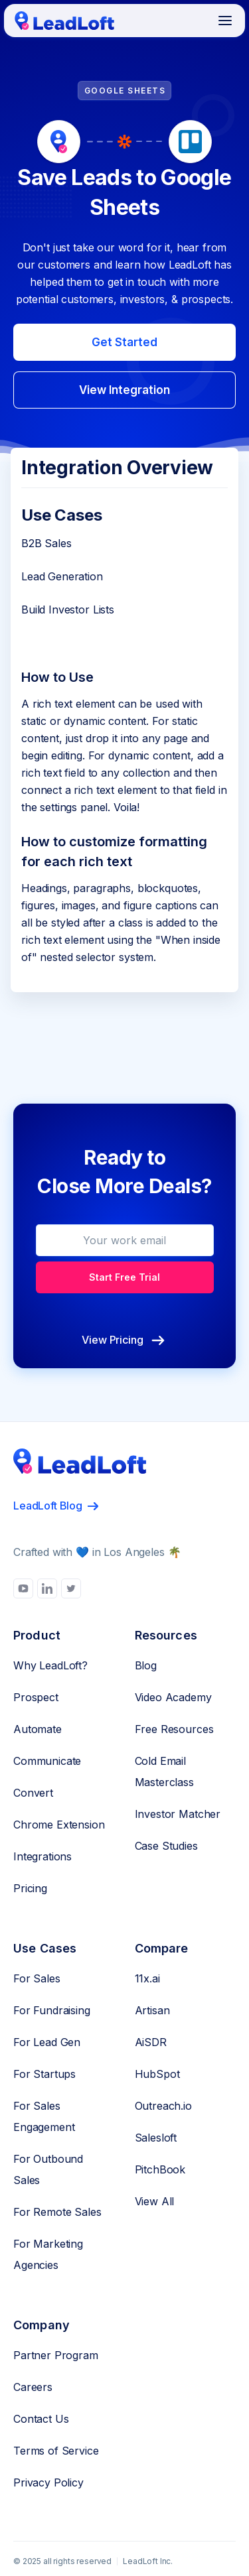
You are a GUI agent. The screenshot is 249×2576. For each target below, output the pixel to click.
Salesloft (156, 2137)
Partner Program (55, 2355)
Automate (37, 1729)
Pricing (30, 1888)
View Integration (124, 390)
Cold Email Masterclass (164, 1771)
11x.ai (147, 1978)
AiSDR (151, 2042)
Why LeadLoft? (50, 1665)
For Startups (44, 2074)
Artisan (152, 2010)
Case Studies (166, 1845)
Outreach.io (163, 2105)
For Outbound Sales (48, 2169)
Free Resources (174, 1729)
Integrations (42, 1856)
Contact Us (41, 2418)
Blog (146, 1665)
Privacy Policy (48, 2482)
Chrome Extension (59, 1824)
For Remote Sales (57, 2212)
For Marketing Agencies (48, 2254)
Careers (32, 2387)
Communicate (47, 1761)
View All (155, 2201)
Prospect (35, 1697)
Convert (33, 1792)
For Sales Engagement (44, 2116)
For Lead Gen (46, 2042)
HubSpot (157, 2074)
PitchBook (160, 2169)
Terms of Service (56, 2450)
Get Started (124, 342)
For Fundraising (51, 2010)
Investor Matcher (178, 1814)
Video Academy (173, 1697)
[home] (64, 20)
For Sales (36, 1978)
